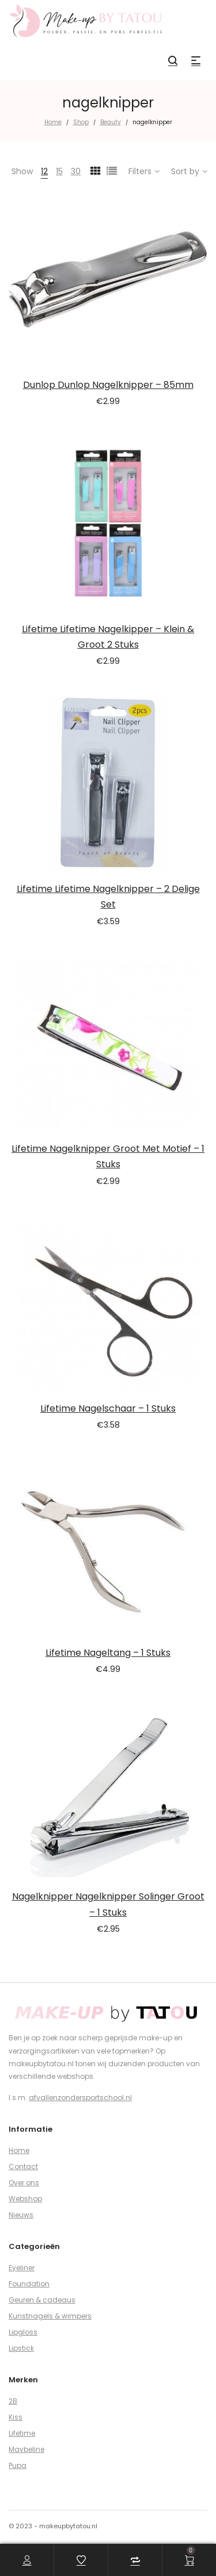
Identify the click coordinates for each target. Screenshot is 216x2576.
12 (44, 171)
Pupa (17, 2465)
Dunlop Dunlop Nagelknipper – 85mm (108, 384)
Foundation (29, 2284)
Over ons (24, 2182)
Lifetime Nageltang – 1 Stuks (108, 1652)
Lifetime (22, 2433)
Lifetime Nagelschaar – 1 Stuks (108, 1408)
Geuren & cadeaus (42, 2300)
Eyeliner (22, 2268)
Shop (81, 122)
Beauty (110, 122)
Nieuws (21, 2215)
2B (13, 2401)
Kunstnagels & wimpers (50, 2316)
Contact (23, 2166)
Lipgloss (23, 2332)
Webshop (25, 2199)
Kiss (15, 2417)
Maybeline (26, 2449)
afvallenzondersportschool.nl (80, 2097)
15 (59, 171)
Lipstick (21, 2348)
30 (76, 171)
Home (53, 122)
